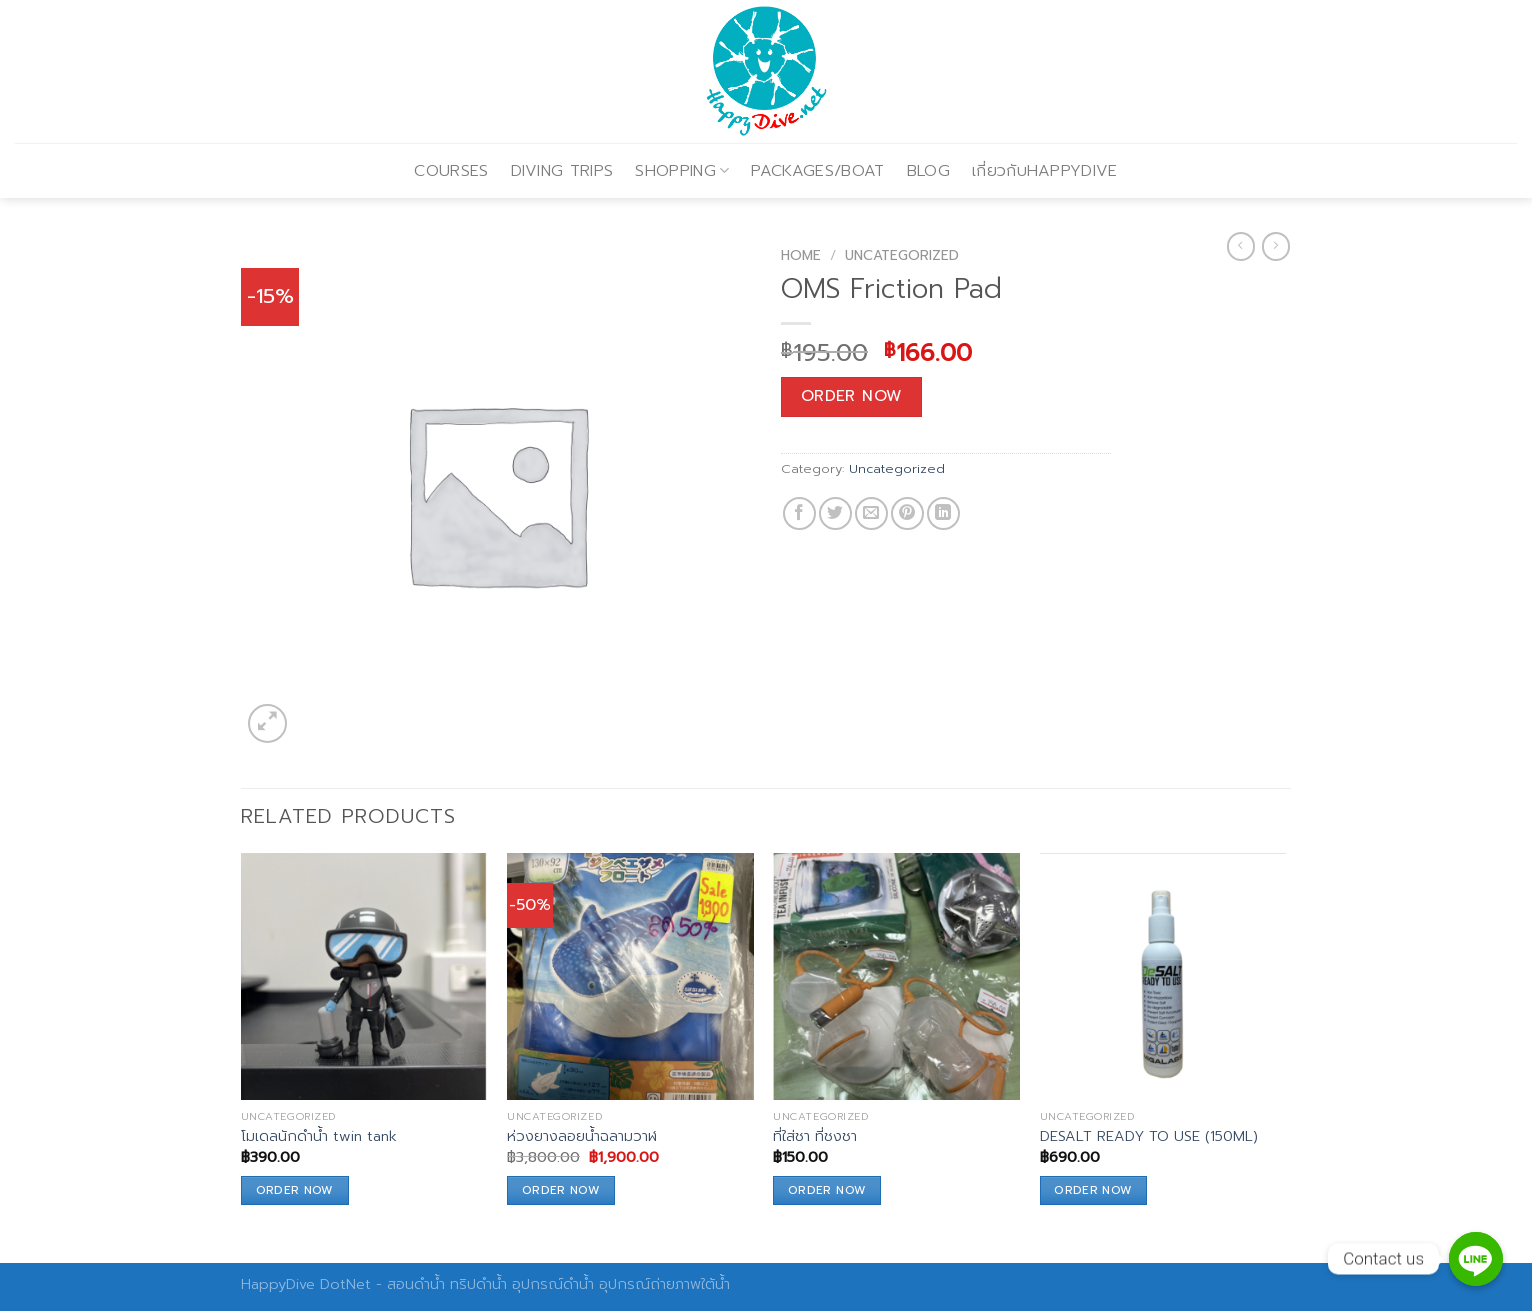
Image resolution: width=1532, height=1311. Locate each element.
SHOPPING (682, 171)
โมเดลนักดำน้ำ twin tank (319, 1136)
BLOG (928, 171)
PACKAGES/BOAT (817, 171)
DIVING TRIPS (562, 171)
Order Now (852, 396)
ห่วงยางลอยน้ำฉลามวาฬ (582, 1136)
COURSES (451, 171)
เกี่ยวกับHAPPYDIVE (1045, 171)
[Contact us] (1476, 1259)
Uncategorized (902, 255)
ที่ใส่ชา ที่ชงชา (815, 1136)
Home (801, 255)
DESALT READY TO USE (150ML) (1149, 1136)
